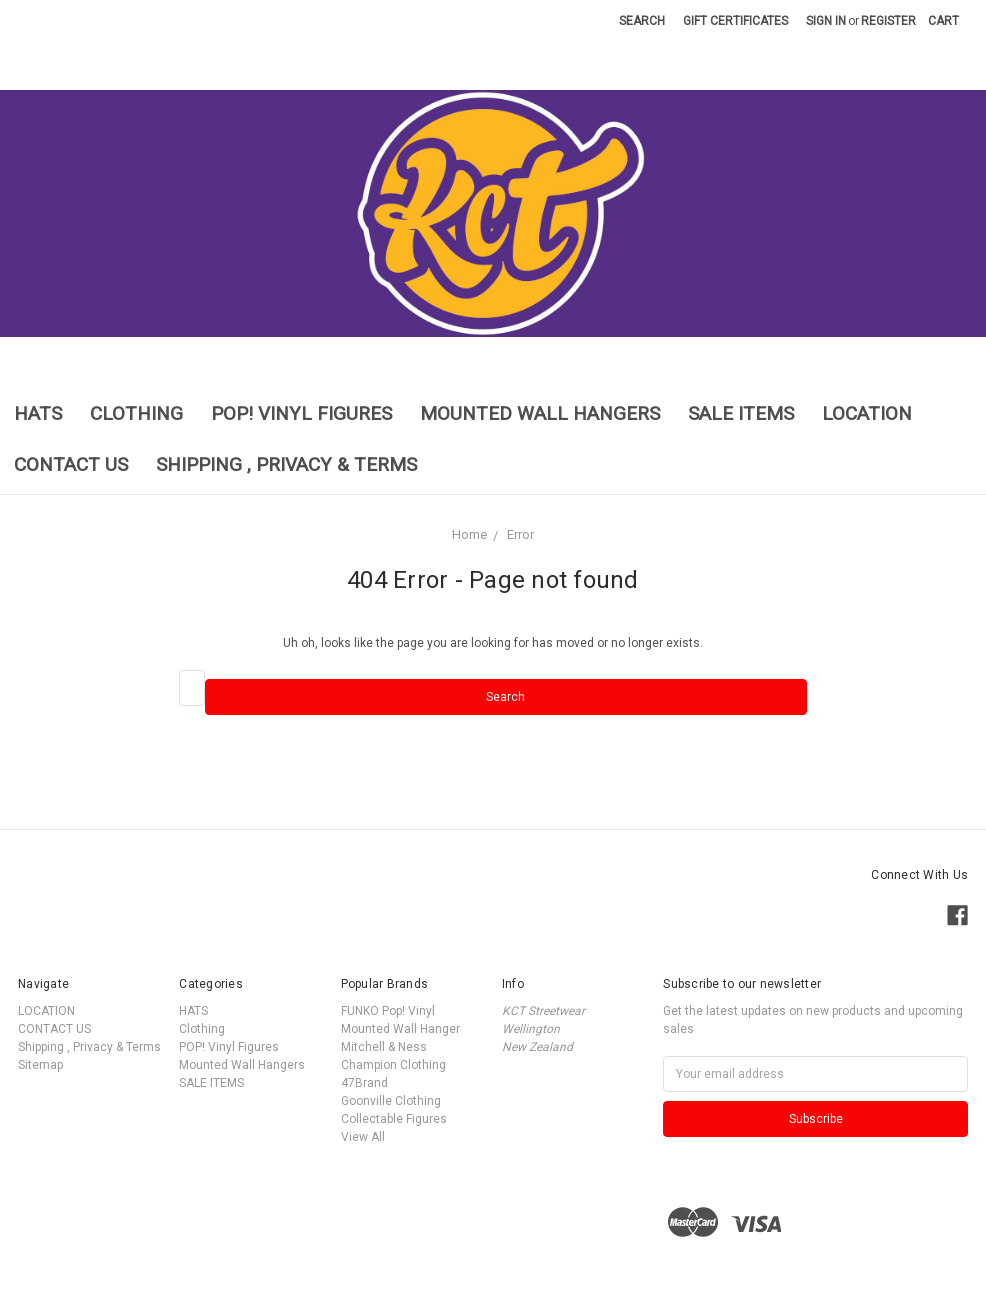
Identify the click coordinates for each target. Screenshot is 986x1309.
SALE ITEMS (741, 413)
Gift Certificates (735, 21)
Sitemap (40, 1065)
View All (363, 1137)
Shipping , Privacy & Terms (286, 464)
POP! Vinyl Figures (301, 413)
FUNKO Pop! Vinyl (388, 1011)
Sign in (826, 21)
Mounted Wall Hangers (540, 413)
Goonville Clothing (391, 1101)
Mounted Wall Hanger (400, 1029)
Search (642, 21)
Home (469, 534)
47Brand (364, 1083)
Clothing (136, 413)
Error (520, 534)
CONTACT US (71, 464)
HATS (38, 413)
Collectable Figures (394, 1119)
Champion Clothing (393, 1065)
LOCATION (867, 413)
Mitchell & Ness (384, 1047)
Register (888, 21)
